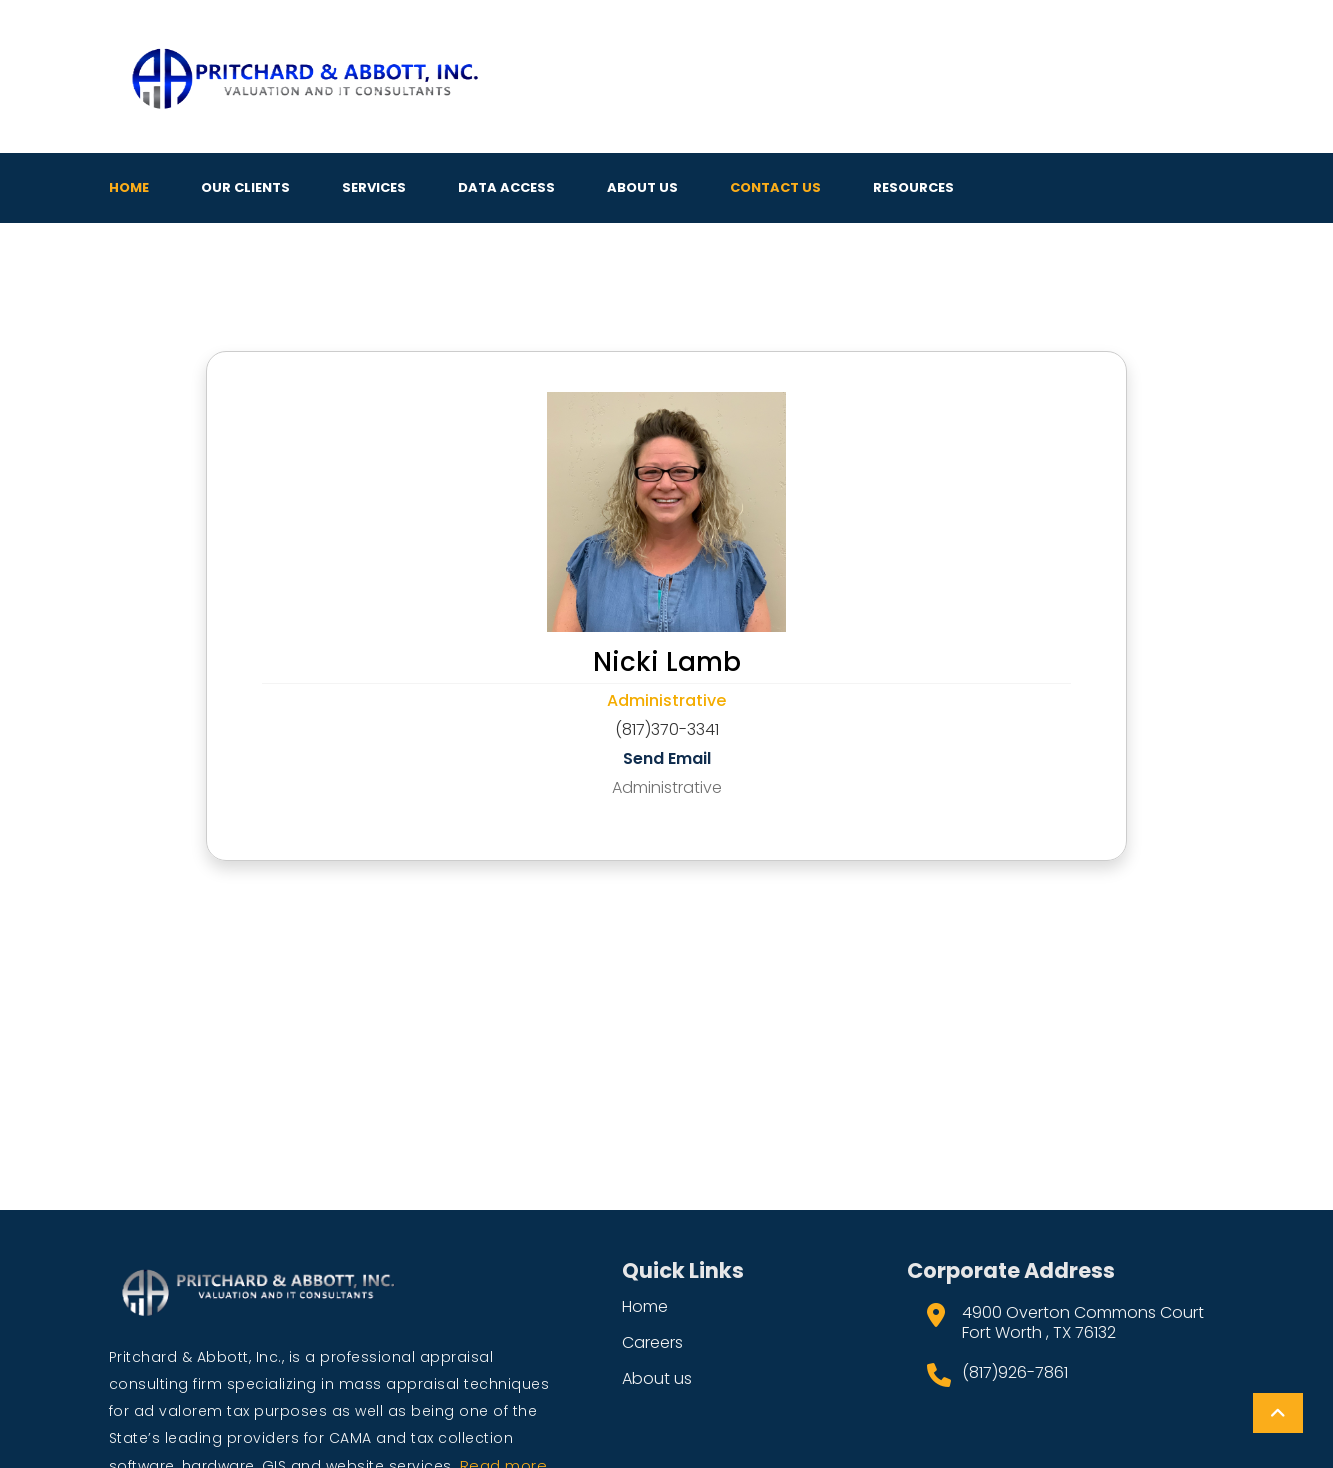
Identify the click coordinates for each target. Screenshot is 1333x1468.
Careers (652, 1342)
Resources (913, 187)
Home (129, 187)
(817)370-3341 (667, 729)
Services (374, 187)
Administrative (666, 700)
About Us (642, 187)
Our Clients (245, 187)
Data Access (506, 187)
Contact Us (775, 187)
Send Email (667, 758)
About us (657, 1378)
